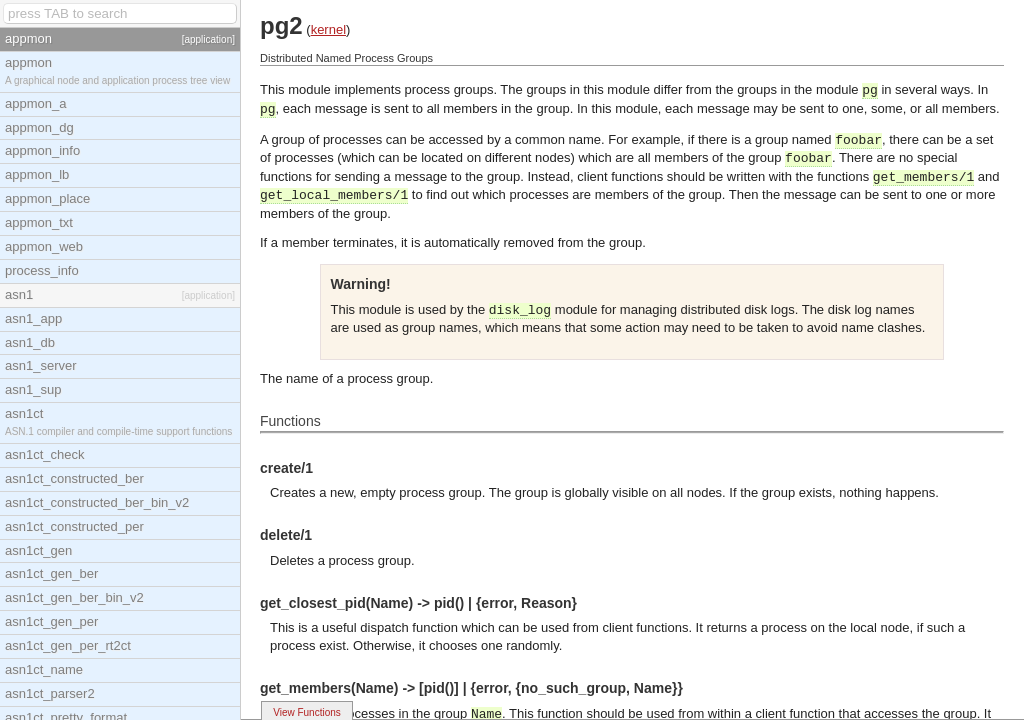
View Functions (307, 712)
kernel (328, 29)
